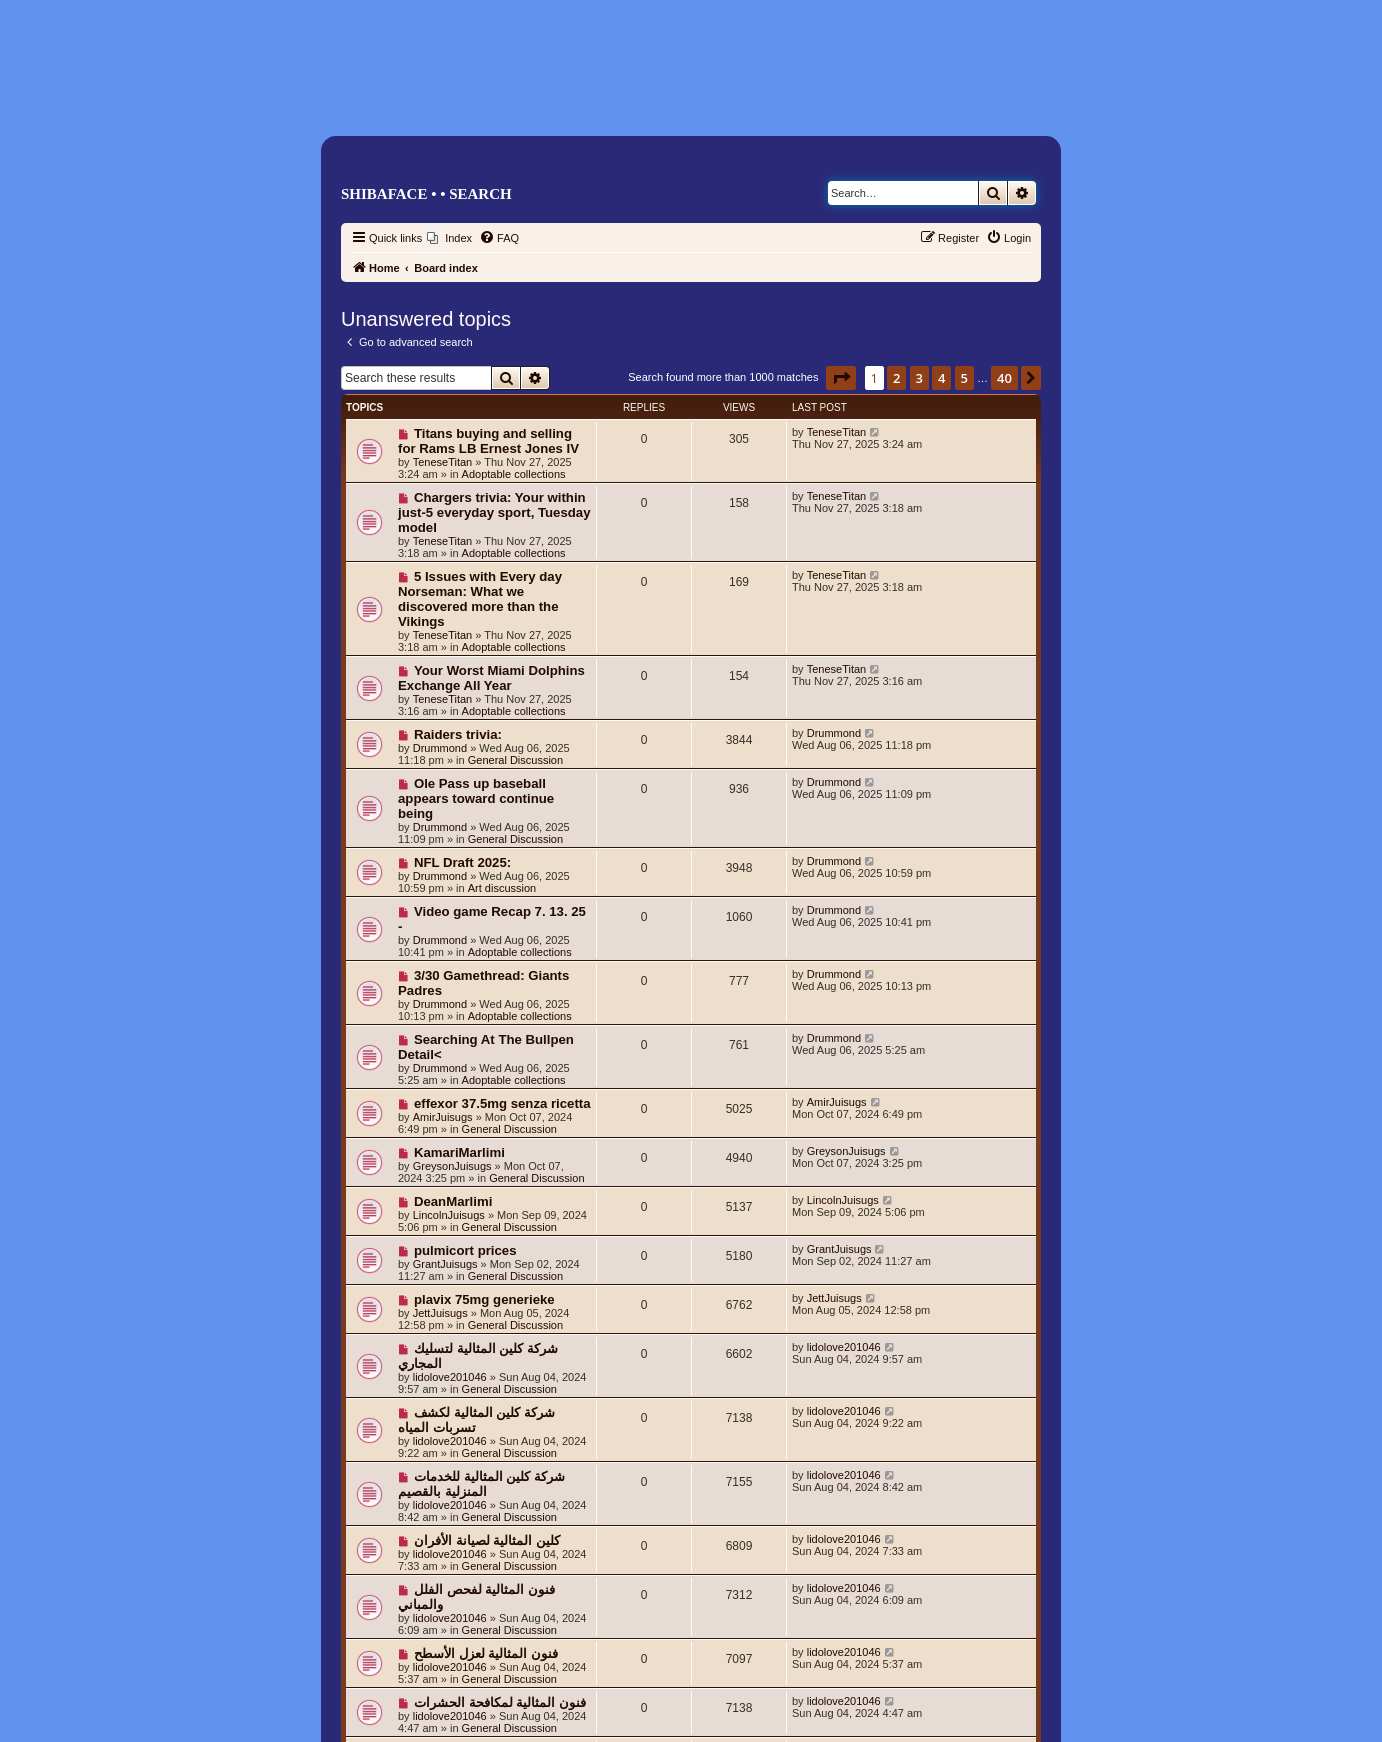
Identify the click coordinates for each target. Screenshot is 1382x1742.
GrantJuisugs (445, 1264)
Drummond (440, 748)
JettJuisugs (440, 1313)
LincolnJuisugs (449, 1215)
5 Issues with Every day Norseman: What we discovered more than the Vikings (480, 599)
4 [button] (941, 378)
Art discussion (502, 888)
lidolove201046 (450, 1377)
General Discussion (515, 760)
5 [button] (964, 378)
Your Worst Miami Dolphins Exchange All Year (491, 678)
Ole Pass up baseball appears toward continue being (476, 798)
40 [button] (1004, 378)
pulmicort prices (465, 1250)
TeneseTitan (443, 462)
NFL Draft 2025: (462, 862)
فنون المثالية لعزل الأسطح (486, 1653)
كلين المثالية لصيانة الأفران (487, 1540)
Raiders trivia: (458, 734)
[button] (841, 378)
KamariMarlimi (459, 1152)
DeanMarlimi (453, 1201)
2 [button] (896, 378)
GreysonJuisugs (452, 1166)
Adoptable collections (514, 474)
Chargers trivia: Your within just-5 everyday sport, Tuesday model (494, 512)
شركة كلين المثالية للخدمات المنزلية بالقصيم (481, 1484)
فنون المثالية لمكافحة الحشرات (500, 1702)
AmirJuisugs (443, 1117)
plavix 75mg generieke (484, 1299)
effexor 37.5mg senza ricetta (502, 1103)
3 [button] (919, 378)
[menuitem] (449, 238)
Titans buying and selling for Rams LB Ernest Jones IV (488, 441)
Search (480, 194)
